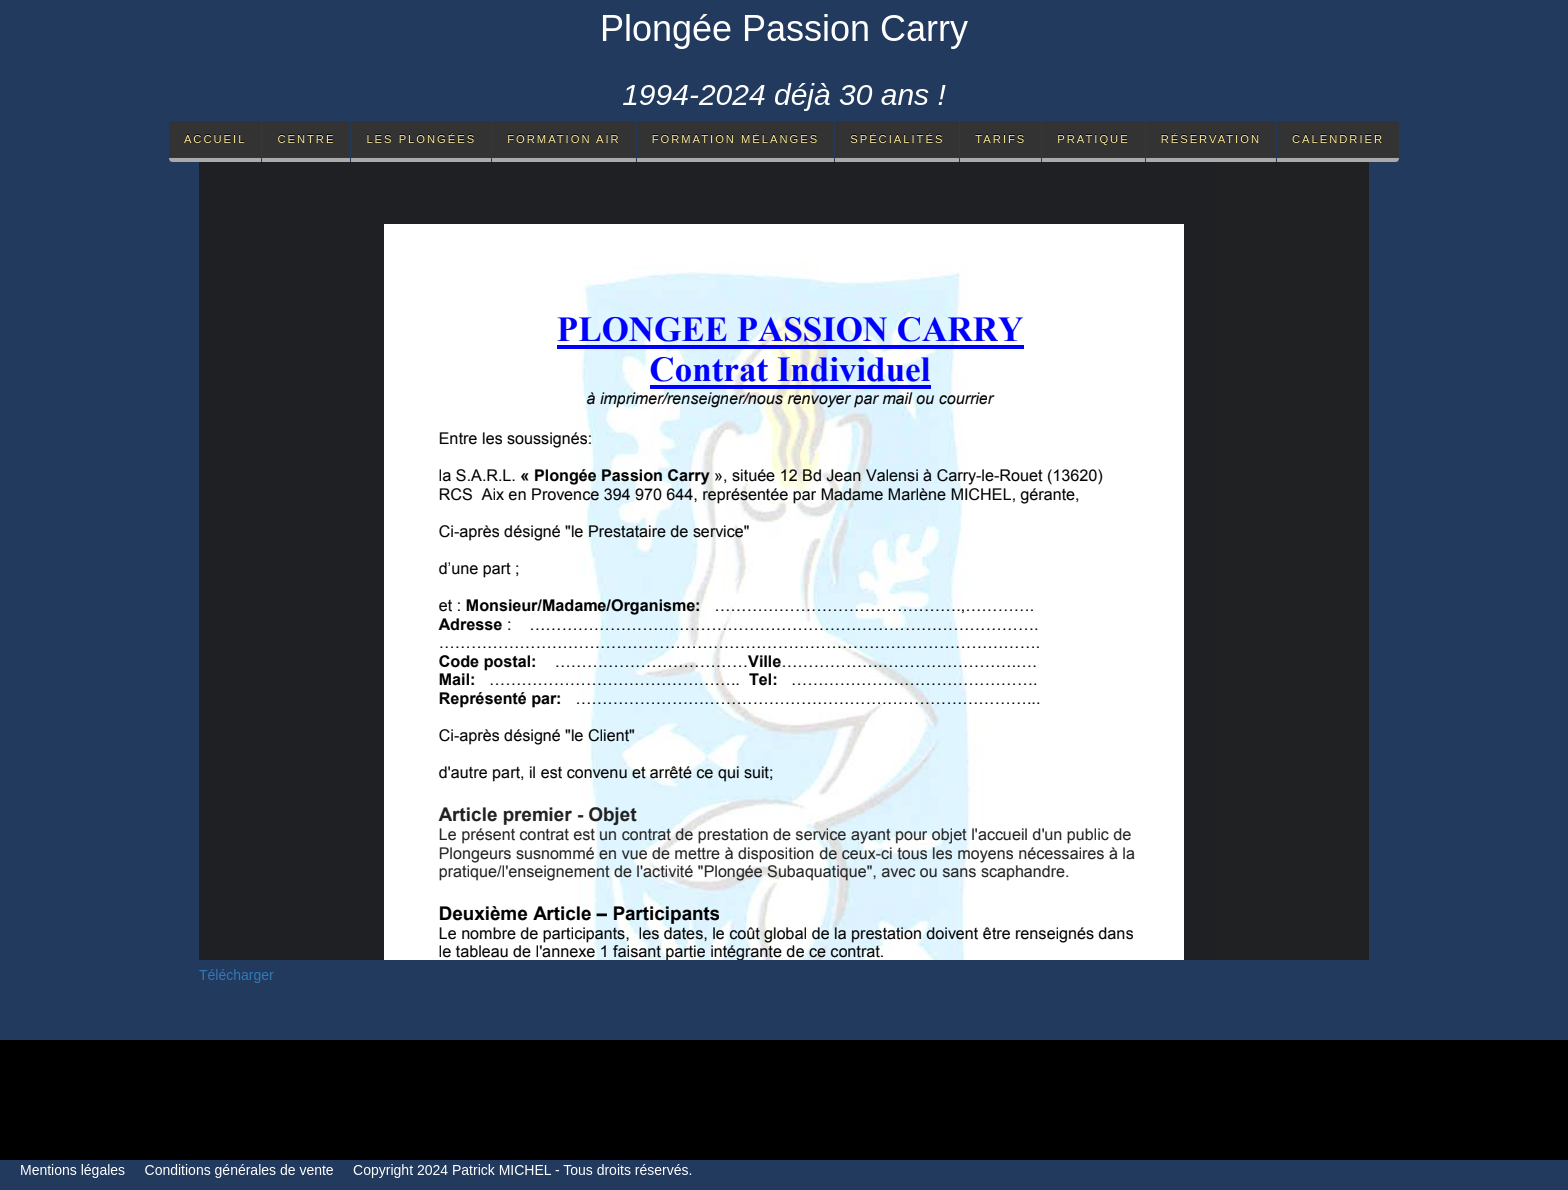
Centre (306, 139)
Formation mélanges (736, 139)
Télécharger (236, 975)
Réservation (1211, 139)
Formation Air (563, 139)
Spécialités (897, 139)
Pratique (1093, 139)
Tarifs (1000, 139)
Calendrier (1338, 139)
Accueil (215, 139)
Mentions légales (72, 1170)
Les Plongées (421, 139)
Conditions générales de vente (239, 1170)
